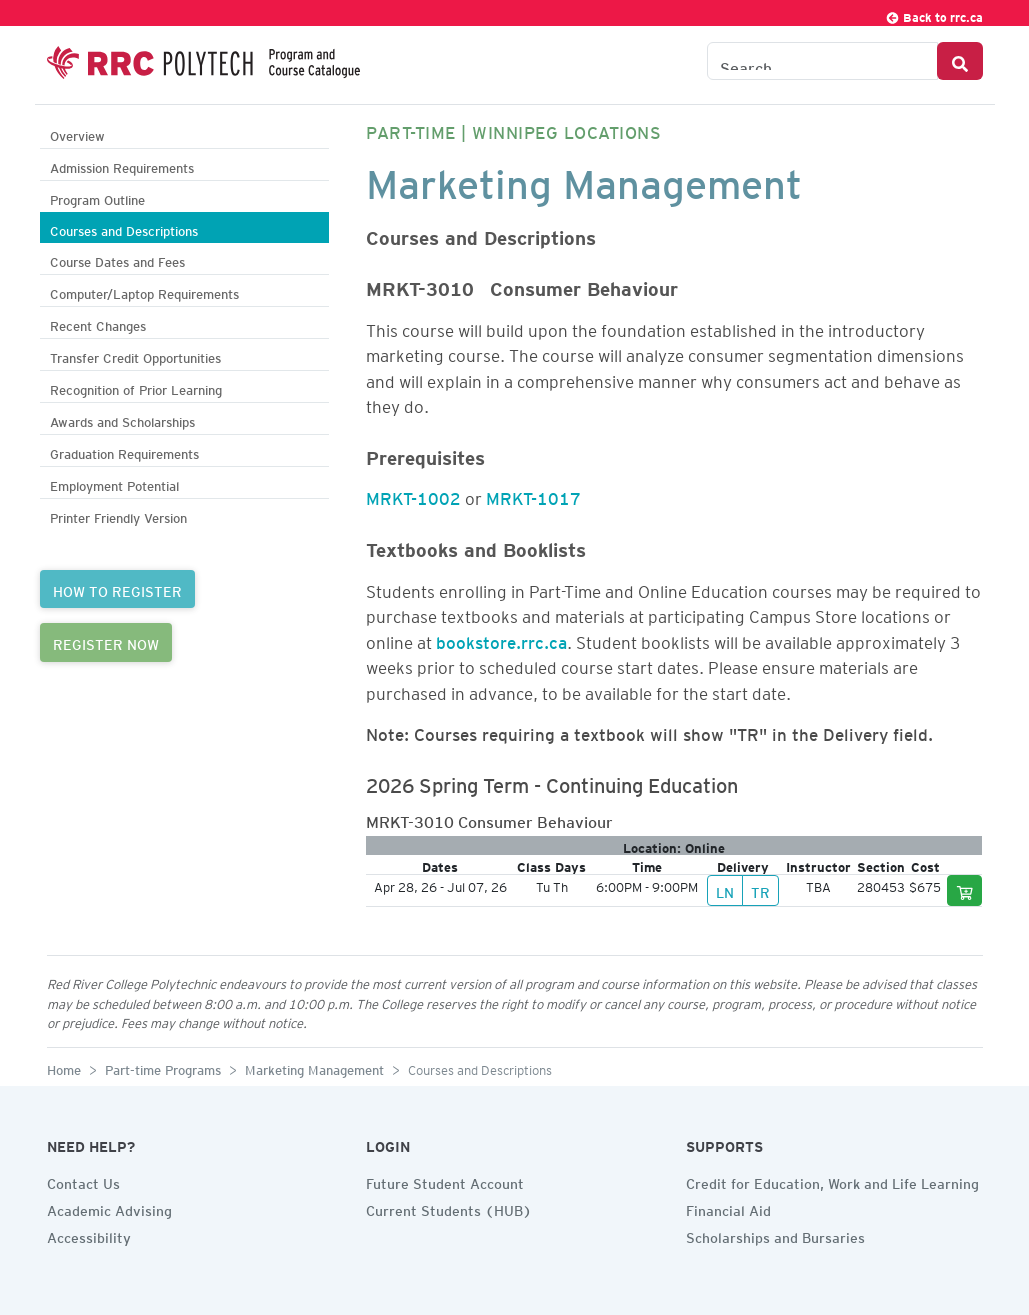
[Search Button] (960, 61)
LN (725, 890)
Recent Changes (98, 323)
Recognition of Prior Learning (136, 387)
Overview (77, 133)
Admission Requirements (122, 165)
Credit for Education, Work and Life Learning (832, 1181)
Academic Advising (109, 1208)
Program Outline (97, 197)
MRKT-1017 (533, 495)
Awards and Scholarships (122, 419)
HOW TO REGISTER (117, 589)
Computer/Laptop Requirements (144, 291)
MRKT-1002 (413, 495)
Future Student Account (445, 1181)
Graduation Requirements (124, 451)
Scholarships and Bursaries (775, 1235)
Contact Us (83, 1181)
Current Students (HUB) (449, 1208)
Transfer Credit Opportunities (135, 355)
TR (760, 890)
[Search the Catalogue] (822, 61)
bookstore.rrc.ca (501, 639)
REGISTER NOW (106, 642)
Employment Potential (114, 483)
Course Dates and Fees (117, 259)
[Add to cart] (965, 890)
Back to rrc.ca (934, 14)
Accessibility (89, 1235)
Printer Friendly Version (118, 515)
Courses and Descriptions (124, 228)
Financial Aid (728, 1208)
